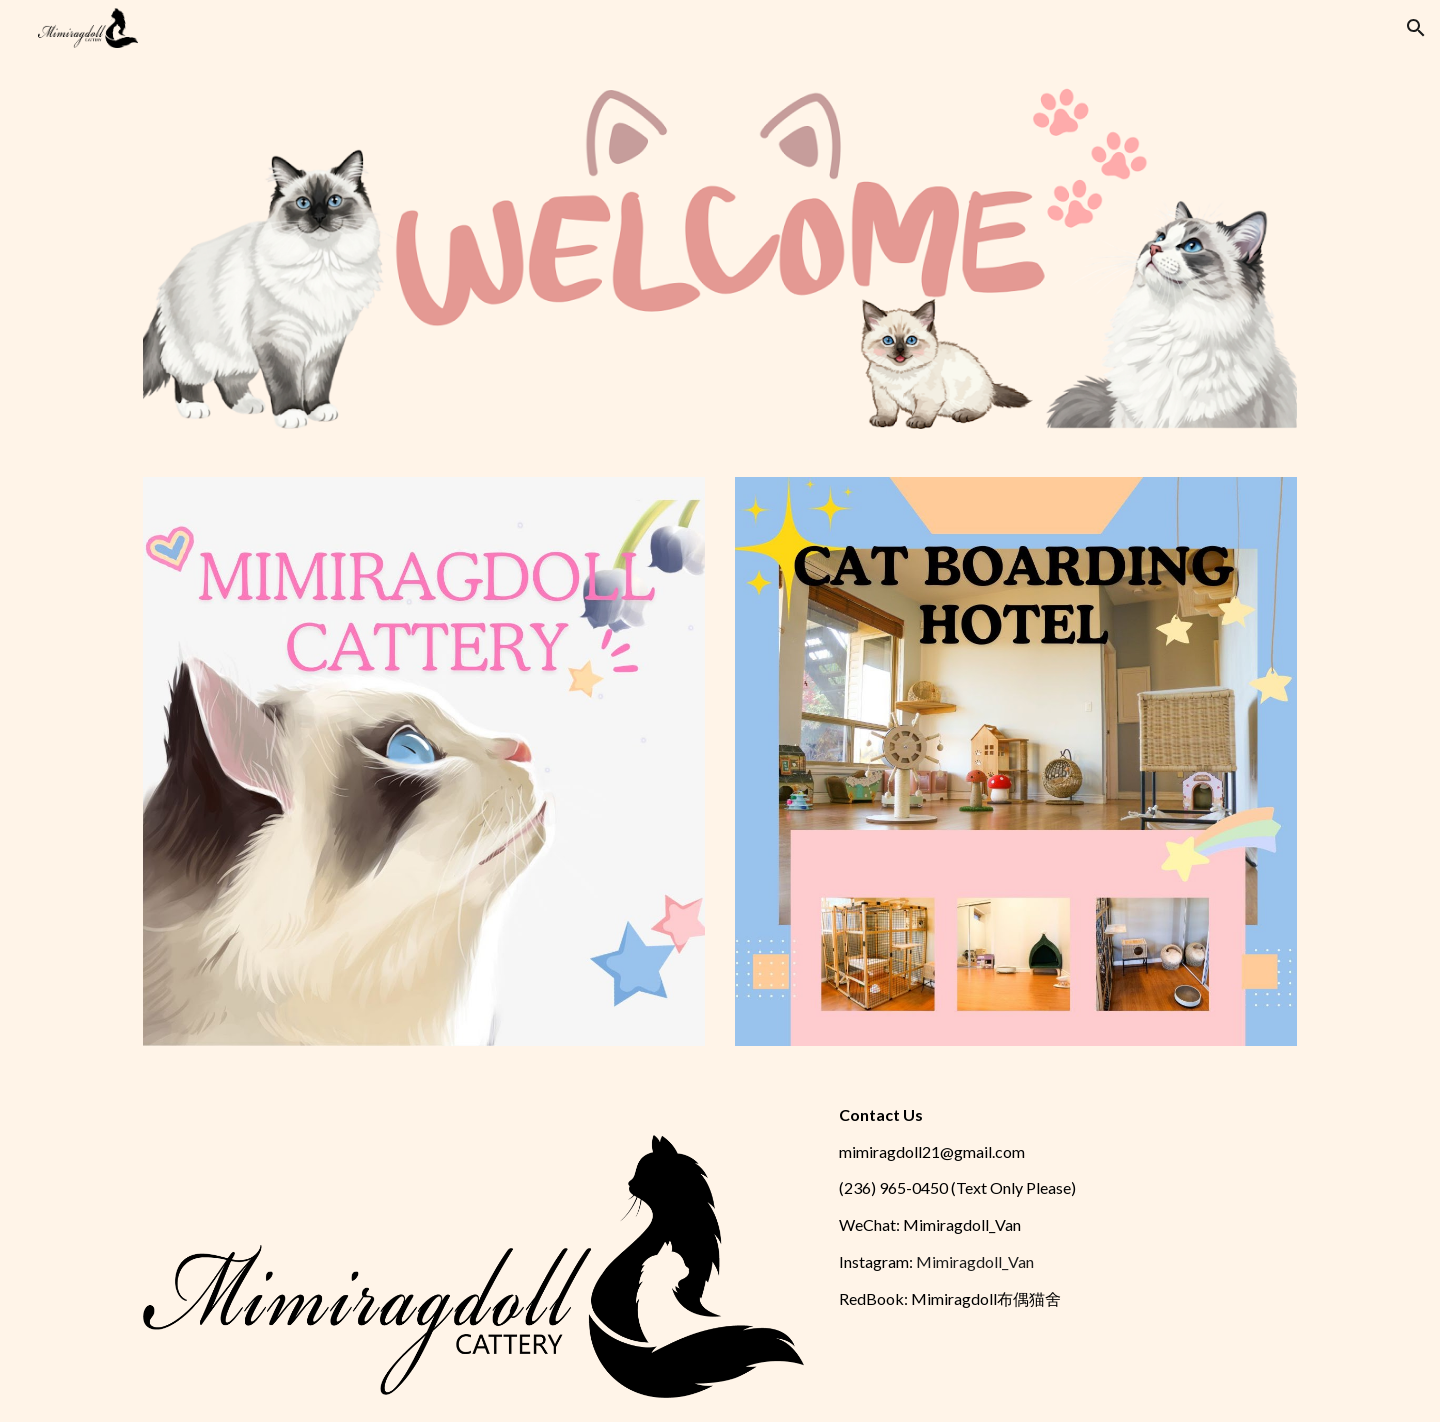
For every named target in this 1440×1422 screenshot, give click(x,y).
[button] (1416, 28)
